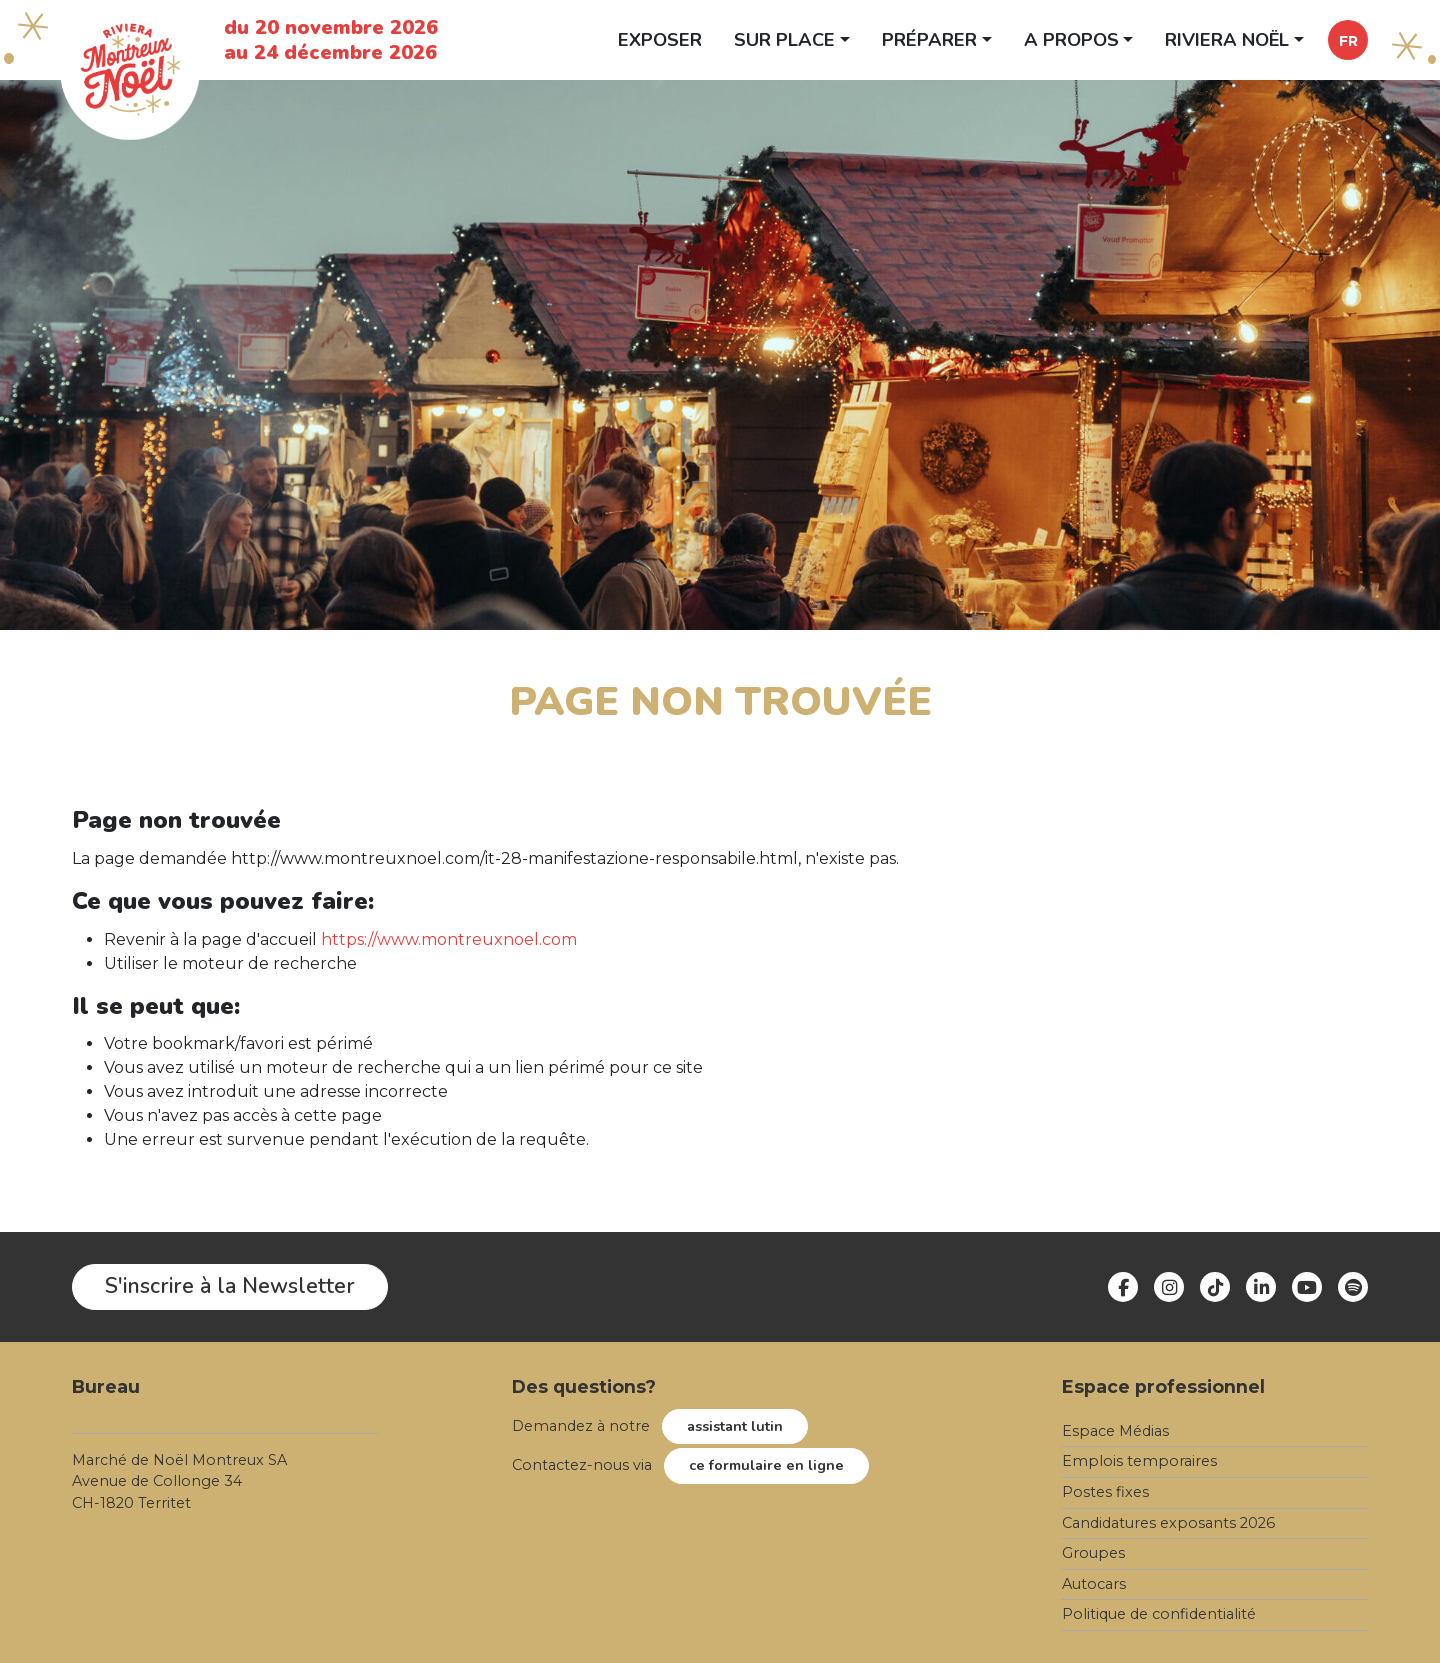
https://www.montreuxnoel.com (449, 939)
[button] (1348, 40)
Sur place (784, 39)
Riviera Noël (1227, 39)
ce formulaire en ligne (766, 1465)
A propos (1071, 39)
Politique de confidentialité (1159, 1614)
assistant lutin (735, 1426)
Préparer (929, 39)
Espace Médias (1115, 1431)
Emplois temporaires (1139, 1461)
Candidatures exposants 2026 (1168, 1523)
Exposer (660, 39)
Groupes (1093, 1553)
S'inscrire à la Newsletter (230, 1286)
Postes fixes (1105, 1492)
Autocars (1094, 1584)
